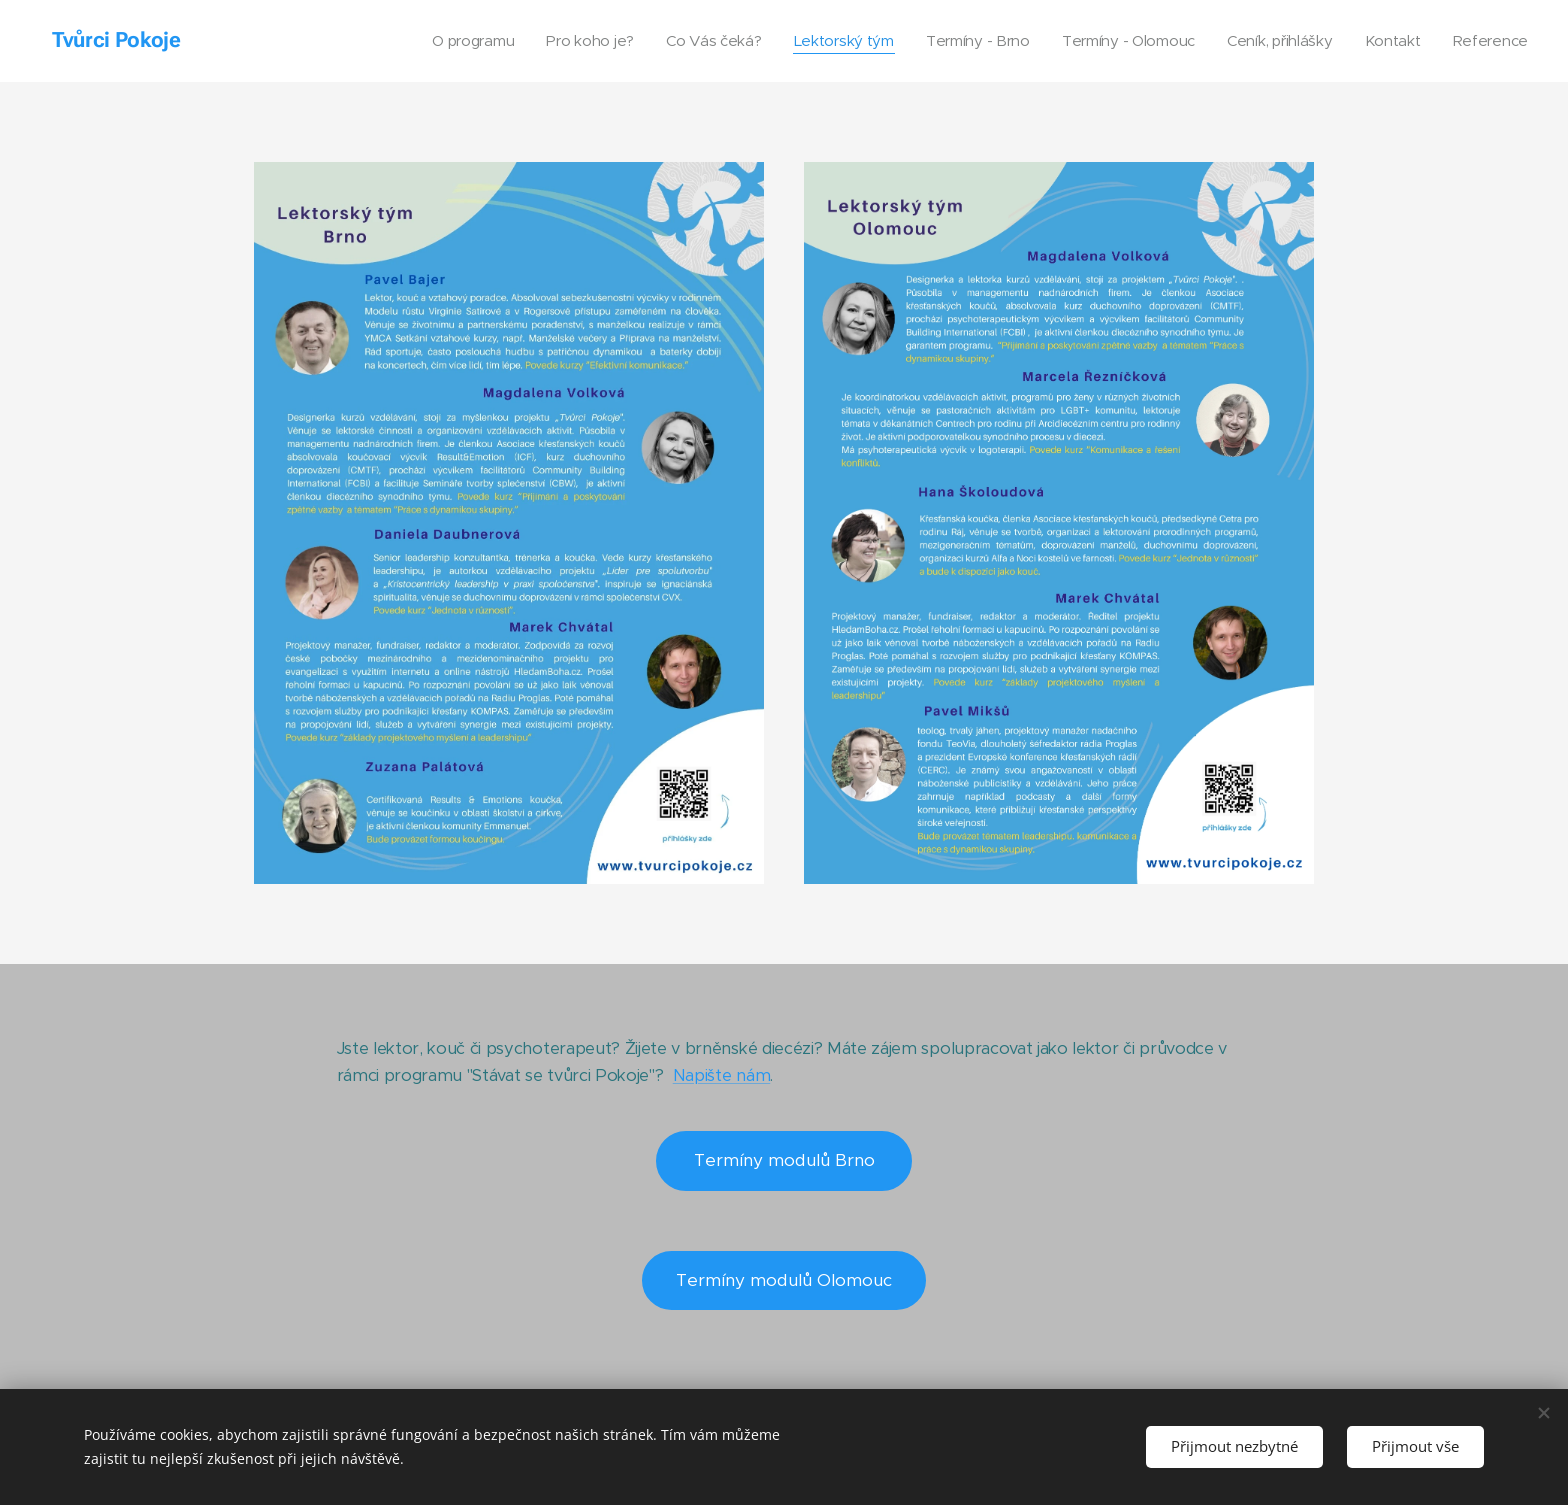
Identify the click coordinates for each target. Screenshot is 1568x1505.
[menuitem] (449, 41)
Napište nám (721, 1074)
